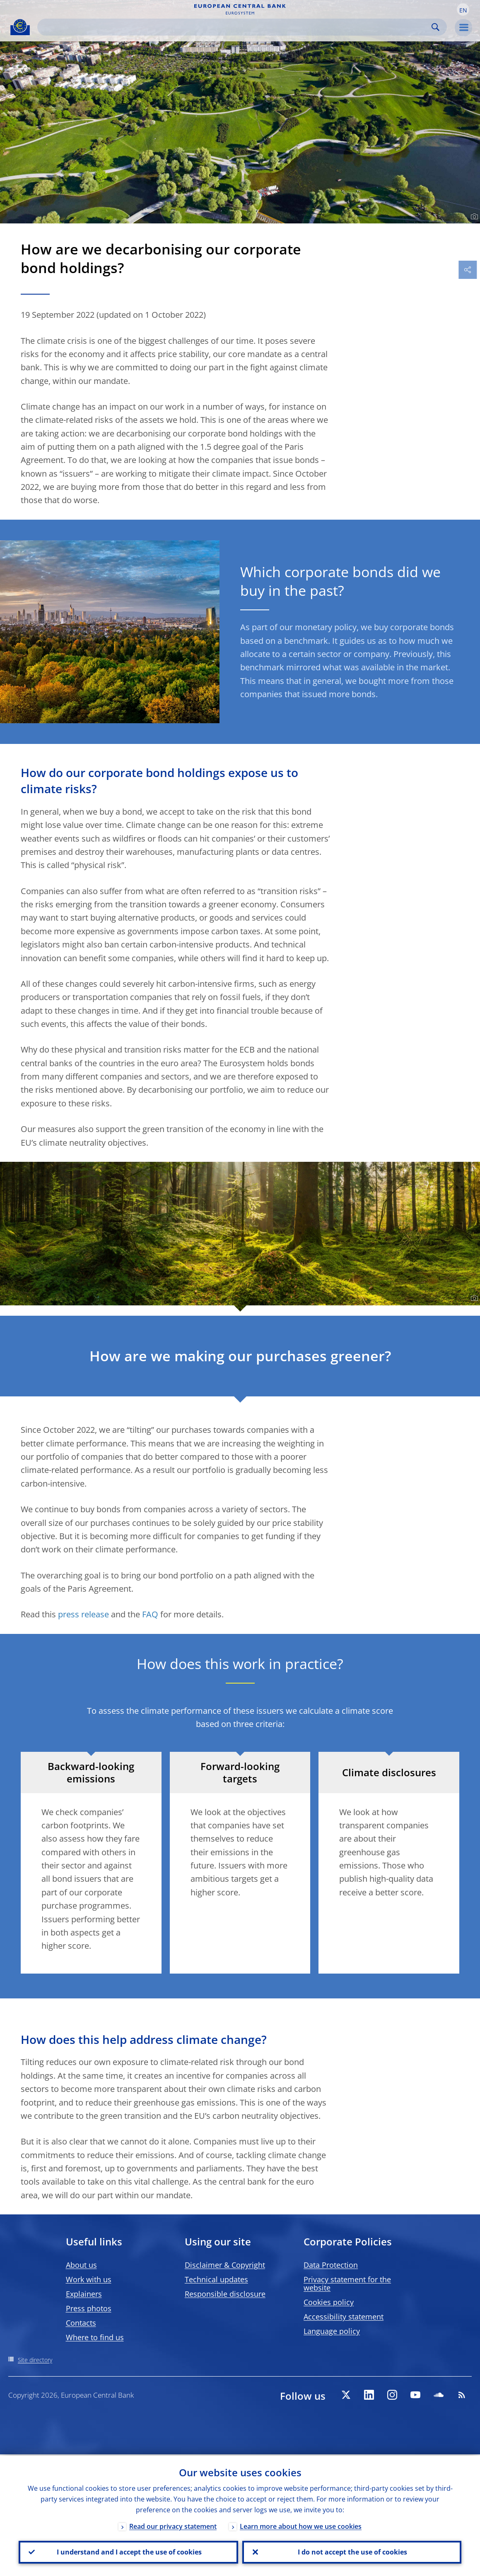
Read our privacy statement (173, 2525)
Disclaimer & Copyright (225, 2265)
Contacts (81, 2323)
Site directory (35, 2360)
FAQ (150, 1614)
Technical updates (216, 2279)
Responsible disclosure (225, 2294)
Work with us (88, 2279)
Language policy (332, 2331)
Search (435, 27)
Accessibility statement (344, 2317)
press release (83, 1614)
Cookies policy (329, 2302)
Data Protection (331, 2265)
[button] (463, 9)
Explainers (84, 2294)
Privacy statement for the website (347, 2283)
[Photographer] (473, 217)
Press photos (88, 2308)
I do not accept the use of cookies (351, 2551)
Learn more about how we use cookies (301, 2525)
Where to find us (95, 2337)
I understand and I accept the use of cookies (128, 2551)
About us (81, 2265)
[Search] (235, 27)
